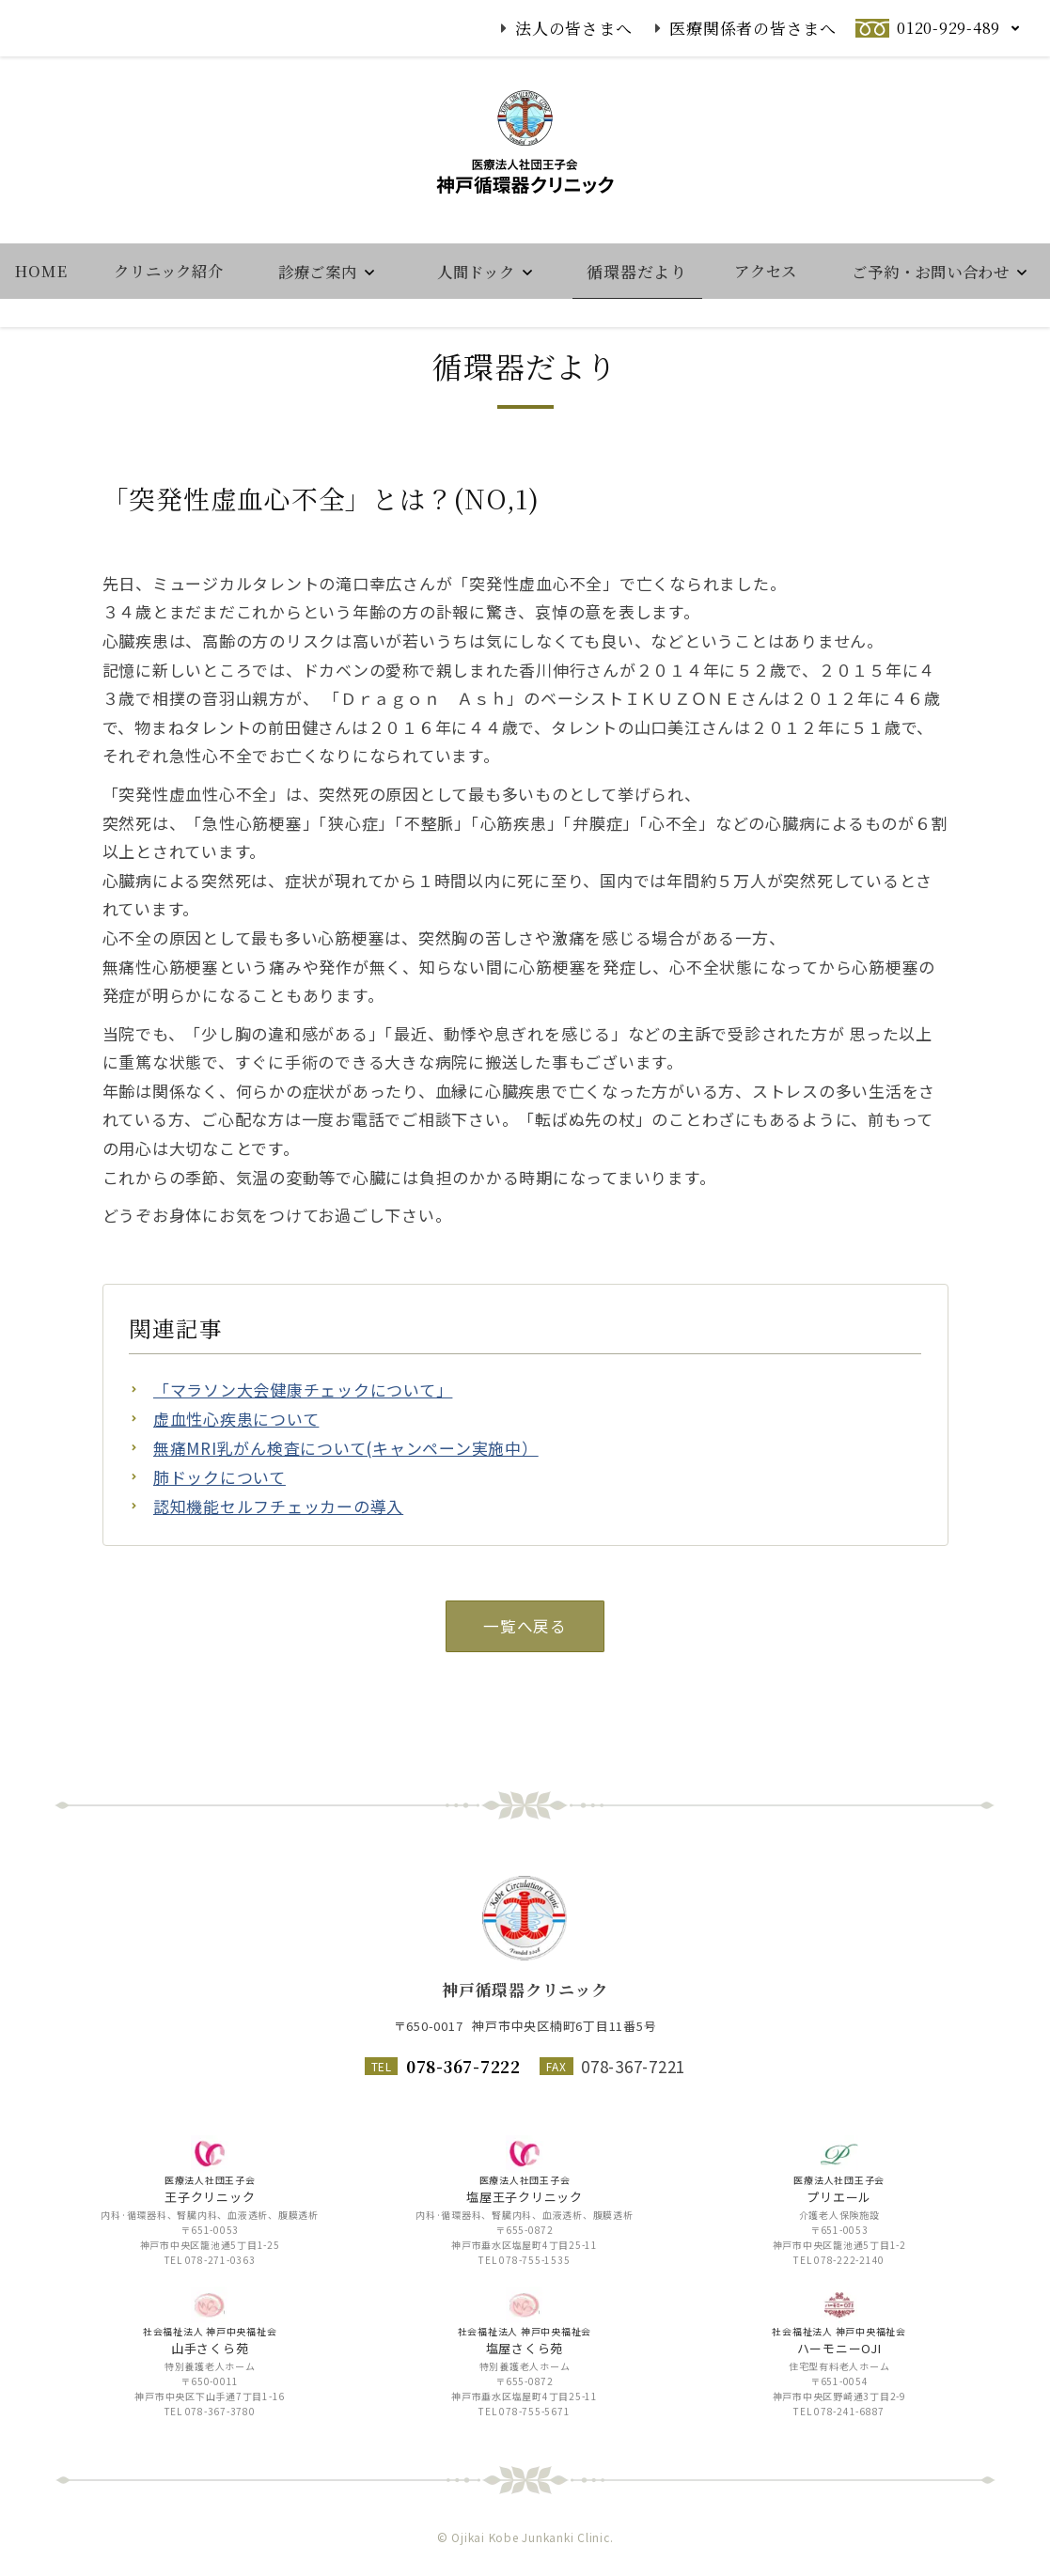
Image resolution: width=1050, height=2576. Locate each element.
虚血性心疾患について (236, 1482)
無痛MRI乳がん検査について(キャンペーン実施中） (346, 1511)
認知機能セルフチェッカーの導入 (278, 1570)
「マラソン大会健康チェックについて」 (303, 1452)
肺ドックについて (219, 1541)
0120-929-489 (948, 28)
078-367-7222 (463, 2066)
